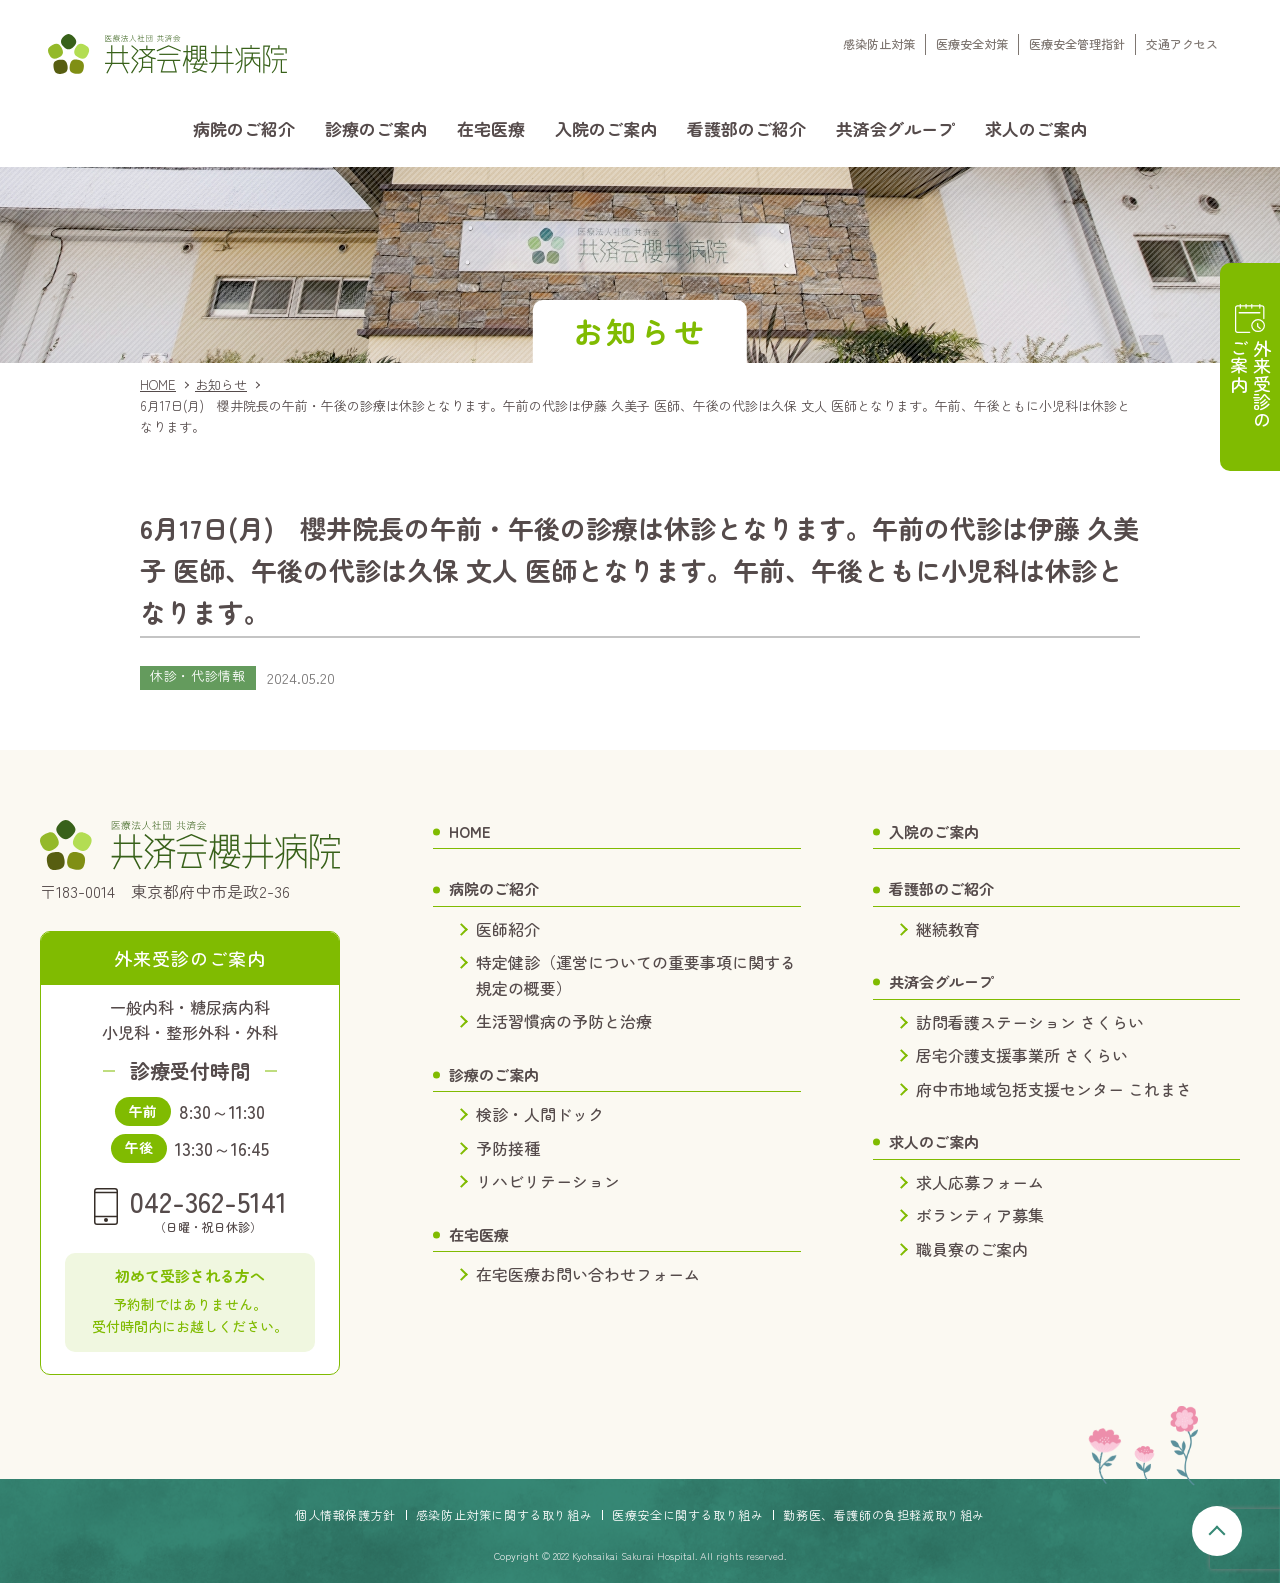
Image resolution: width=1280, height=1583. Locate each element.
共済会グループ (895, 128)
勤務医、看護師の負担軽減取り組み (884, 1514)
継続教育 (948, 929)
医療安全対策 (972, 43)
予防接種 (508, 1148)
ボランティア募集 (980, 1215)
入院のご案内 (606, 128)
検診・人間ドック (540, 1114)
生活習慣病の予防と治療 (564, 1021)
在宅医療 (491, 128)
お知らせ (221, 384)
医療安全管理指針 (1077, 43)
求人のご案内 (1036, 128)
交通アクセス (1182, 43)
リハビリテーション (548, 1181)
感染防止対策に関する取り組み (504, 1514)
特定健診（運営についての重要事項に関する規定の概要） (636, 975)
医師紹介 (508, 929)
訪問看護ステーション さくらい (1030, 1022)
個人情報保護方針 (345, 1514)
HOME (158, 384)
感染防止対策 (879, 43)
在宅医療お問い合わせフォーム (588, 1274)
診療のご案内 (376, 128)
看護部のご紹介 (746, 128)
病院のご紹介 (244, 128)
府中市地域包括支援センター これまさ (1054, 1089)
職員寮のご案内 (972, 1249)
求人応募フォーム (980, 1182)
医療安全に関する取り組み (687, 1514)
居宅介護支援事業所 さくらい (1022, 1055)
